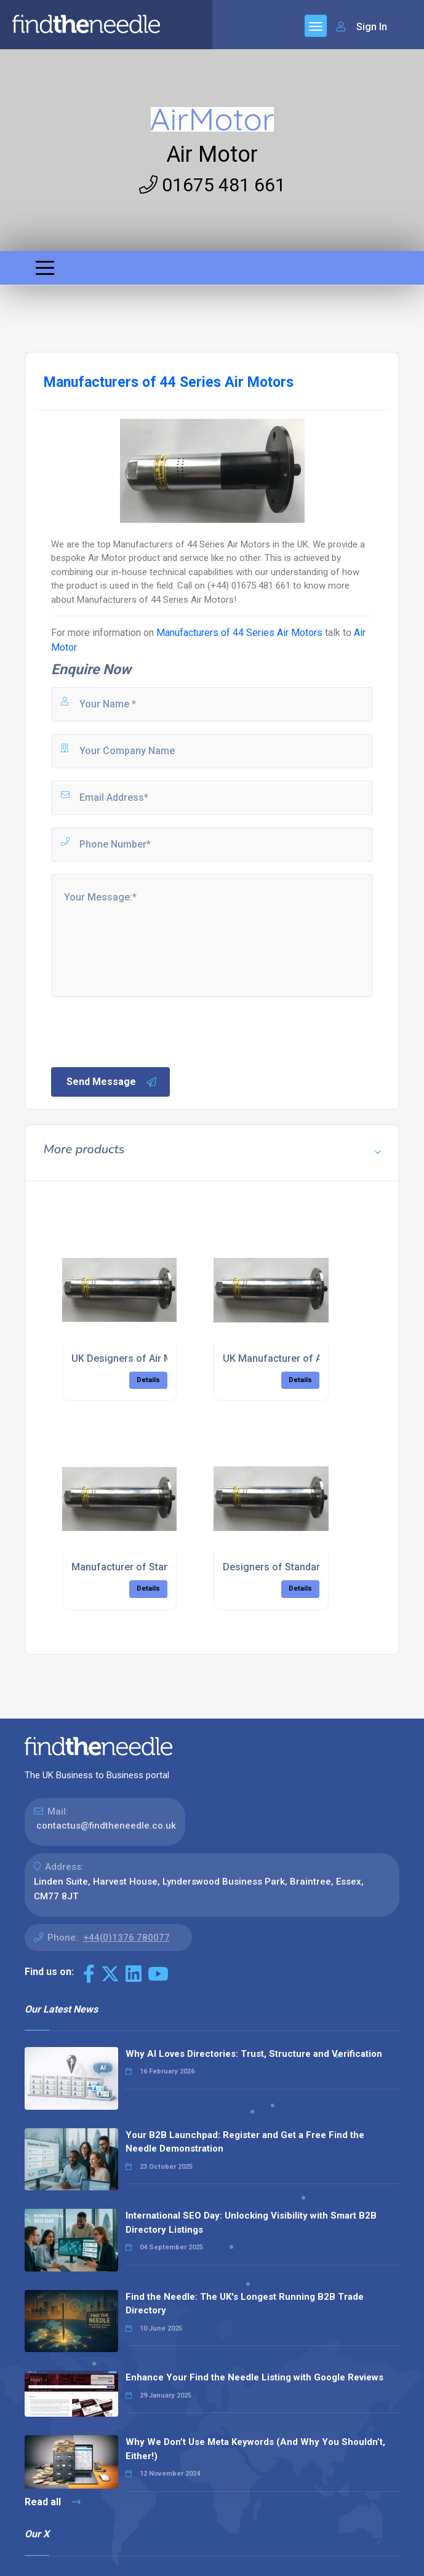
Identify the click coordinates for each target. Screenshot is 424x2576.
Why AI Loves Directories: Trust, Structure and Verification (254, 2053)
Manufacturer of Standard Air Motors (155, 1567)
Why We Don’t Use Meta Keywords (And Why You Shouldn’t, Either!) (255, 2449)
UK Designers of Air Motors (134, 1358)
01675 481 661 (212, 185)
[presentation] (142, 1031)
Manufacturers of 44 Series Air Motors (239, 632)
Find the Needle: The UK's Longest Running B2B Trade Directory (245, 2303)
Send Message (112, 1082)
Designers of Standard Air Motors (299, 1567)
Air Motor (212, 154)
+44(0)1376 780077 (126, 1937)
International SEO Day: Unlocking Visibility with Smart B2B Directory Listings (251, 2222)
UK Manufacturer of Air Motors (293, 1358)
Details (148, 1380)
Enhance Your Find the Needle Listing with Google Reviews (254, 2377)
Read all (53, 2502)
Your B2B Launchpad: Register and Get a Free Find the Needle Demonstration (245, 2142)
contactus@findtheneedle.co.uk (106, 1825)
